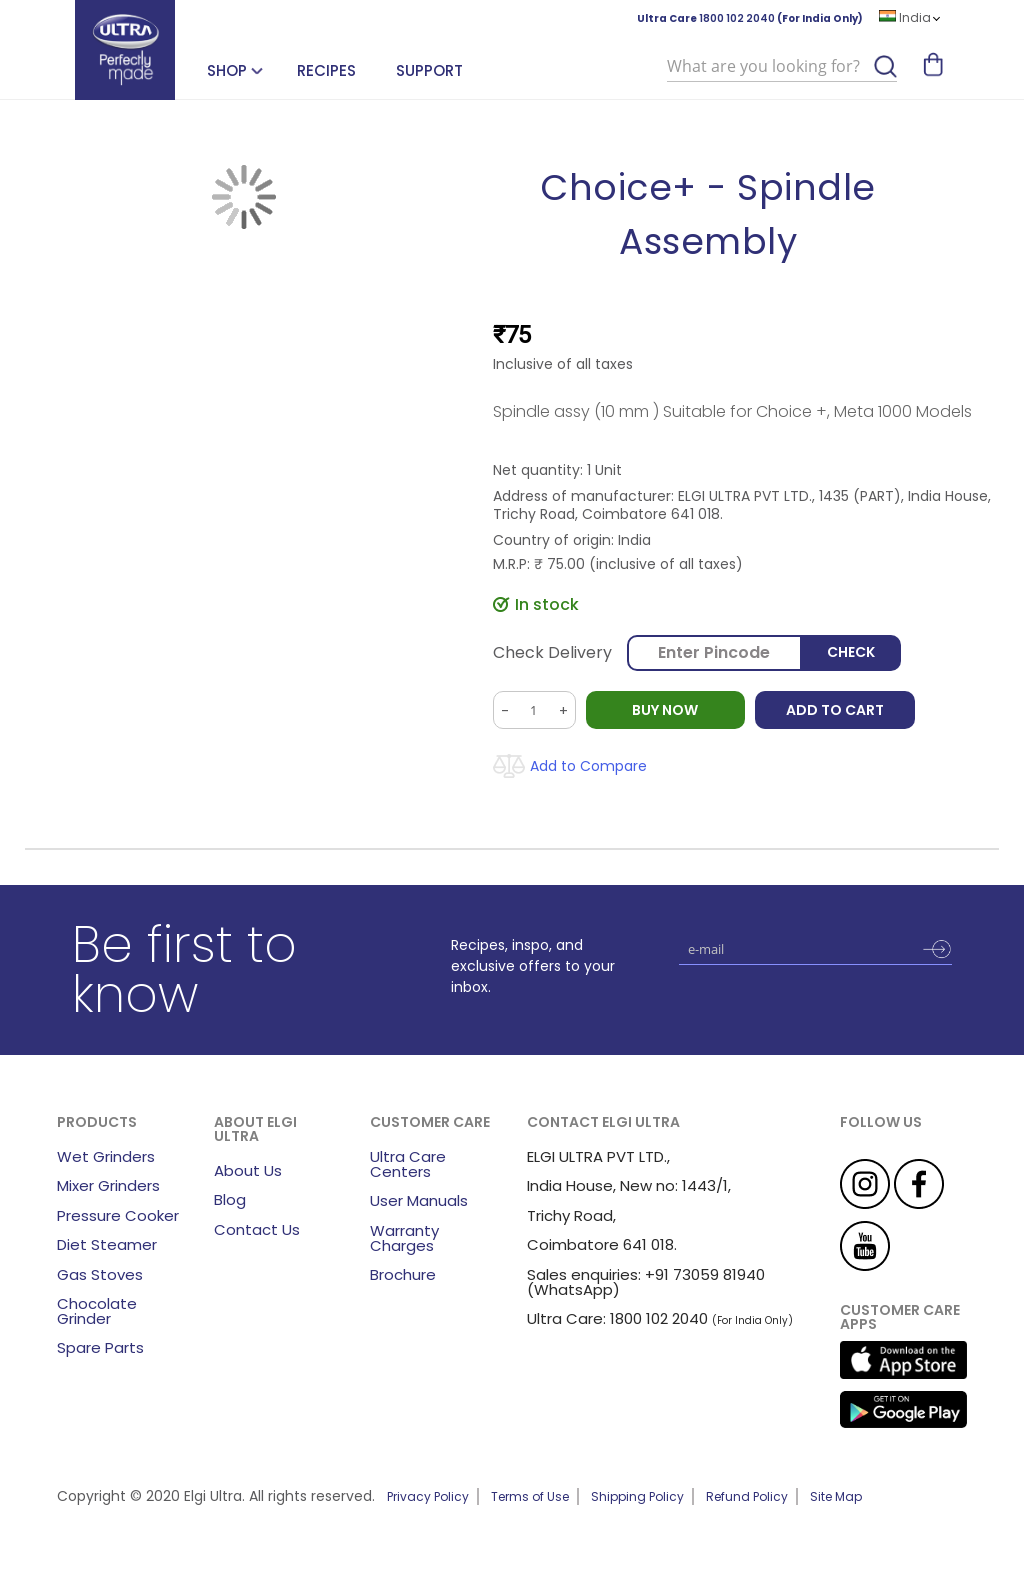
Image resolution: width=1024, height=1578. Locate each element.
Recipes (326, 70)
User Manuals (419, 1200)
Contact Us (257, 1229)
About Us (248, 1170)
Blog (230, 1199)
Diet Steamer (107, 1244)
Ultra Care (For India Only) (750, 18)
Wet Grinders (106, 1156)
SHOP (227, 70)
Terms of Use (530, 1496)
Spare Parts (100, 1347)
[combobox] (782, 67)
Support (429, 70)
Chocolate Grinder (97, 1311)
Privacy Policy (428, 1496)
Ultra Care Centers (408, 1164)
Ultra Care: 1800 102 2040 (617, 1318)
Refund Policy (747, 1496)
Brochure (403, 1274)
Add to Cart (836, 710)
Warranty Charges (404, 1238)
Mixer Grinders (108, 1185)
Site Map (836, 1496)
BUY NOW (666, 710)
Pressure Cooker (118, 1215)
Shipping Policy (637, 1496)
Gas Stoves (100, 1274)
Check (851, 653)
